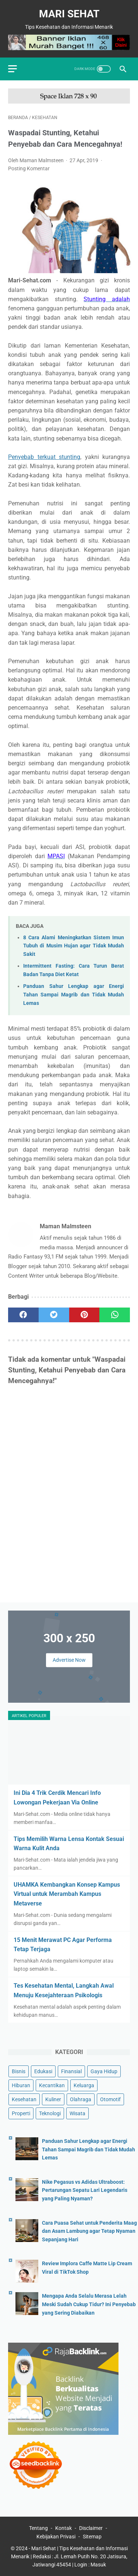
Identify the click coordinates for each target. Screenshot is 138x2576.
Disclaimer (91, 2528)
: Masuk (97, 2565)
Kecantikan (52, 2085)
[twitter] (54, 1315)
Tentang (38, 2528)
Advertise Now (69, 1660)
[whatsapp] (114, 1315)
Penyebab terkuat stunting (44, 456)
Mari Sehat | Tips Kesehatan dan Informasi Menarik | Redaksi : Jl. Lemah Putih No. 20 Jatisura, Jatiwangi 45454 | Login (69, 2556)
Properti (21, 2113)
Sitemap (92, 2537)
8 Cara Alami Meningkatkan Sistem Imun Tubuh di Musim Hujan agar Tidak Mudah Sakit (73, 945)
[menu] (12, 68)
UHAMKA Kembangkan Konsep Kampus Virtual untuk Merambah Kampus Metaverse (67, 1894)
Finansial (71, 2071)
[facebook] (23, 1315)
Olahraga (80, 2099)
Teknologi (50, 2113)
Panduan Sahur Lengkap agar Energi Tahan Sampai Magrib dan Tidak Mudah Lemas (73, 994)
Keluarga (84, 2085)
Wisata (77, 2113)
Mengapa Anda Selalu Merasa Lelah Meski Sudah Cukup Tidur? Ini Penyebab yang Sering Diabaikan (89, 2304)
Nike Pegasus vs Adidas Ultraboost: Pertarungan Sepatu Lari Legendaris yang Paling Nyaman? (84, 2190)
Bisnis (18, 2071)
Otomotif (110, 2099)
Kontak (63, 2528)
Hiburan (21, 2085)
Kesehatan (24, 2099)
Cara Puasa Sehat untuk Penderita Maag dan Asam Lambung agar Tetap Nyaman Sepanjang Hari (89, 2231)
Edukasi (43, 2071)
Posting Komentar (29, 168)
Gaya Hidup (104, 2071)
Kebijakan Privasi (55, 2537)
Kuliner (53, 2099)
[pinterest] (84, 1315)
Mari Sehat (69, 14)
